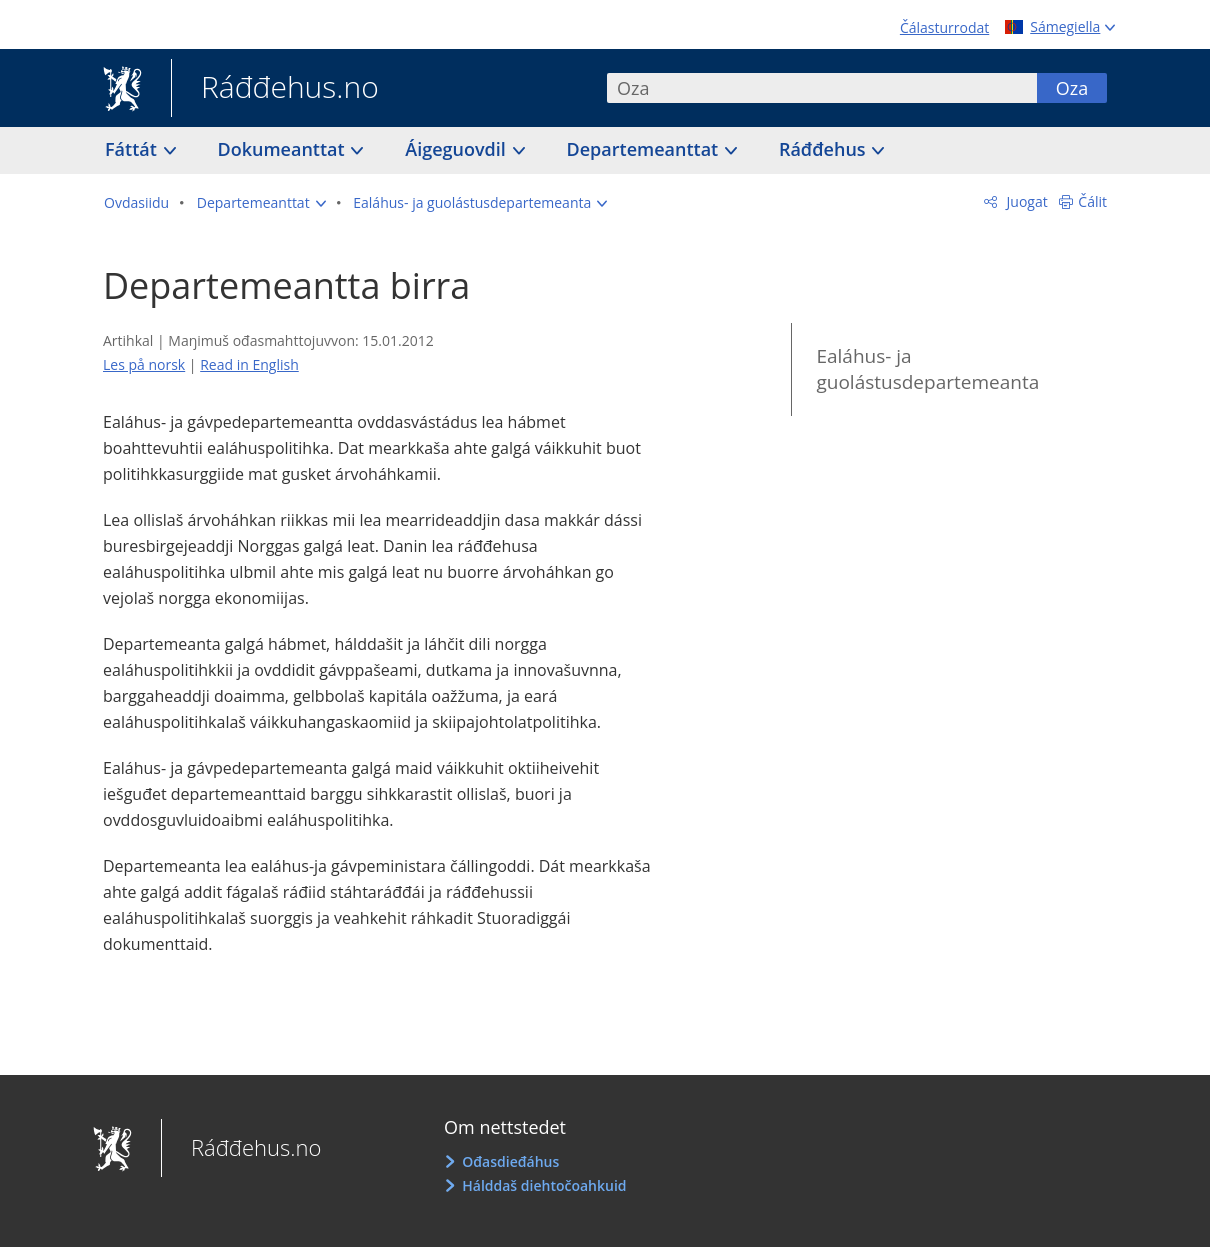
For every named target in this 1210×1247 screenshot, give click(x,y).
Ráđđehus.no (275, 89)
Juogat (1025, 201)
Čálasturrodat (944, 27)
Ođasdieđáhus (510, 1161)
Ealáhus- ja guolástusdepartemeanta (927, 369)
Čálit (1092, 201)
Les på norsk (144, 364)
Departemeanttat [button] (645, 149)
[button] (261, 203)
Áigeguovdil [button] (457, 149)
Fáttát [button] (133, 149)
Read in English (249, 364)
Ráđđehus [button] (824, 149)
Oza (1072, 88)
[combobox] (822, 88)
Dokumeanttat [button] (284, 149)
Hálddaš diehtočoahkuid (544, 1185)
